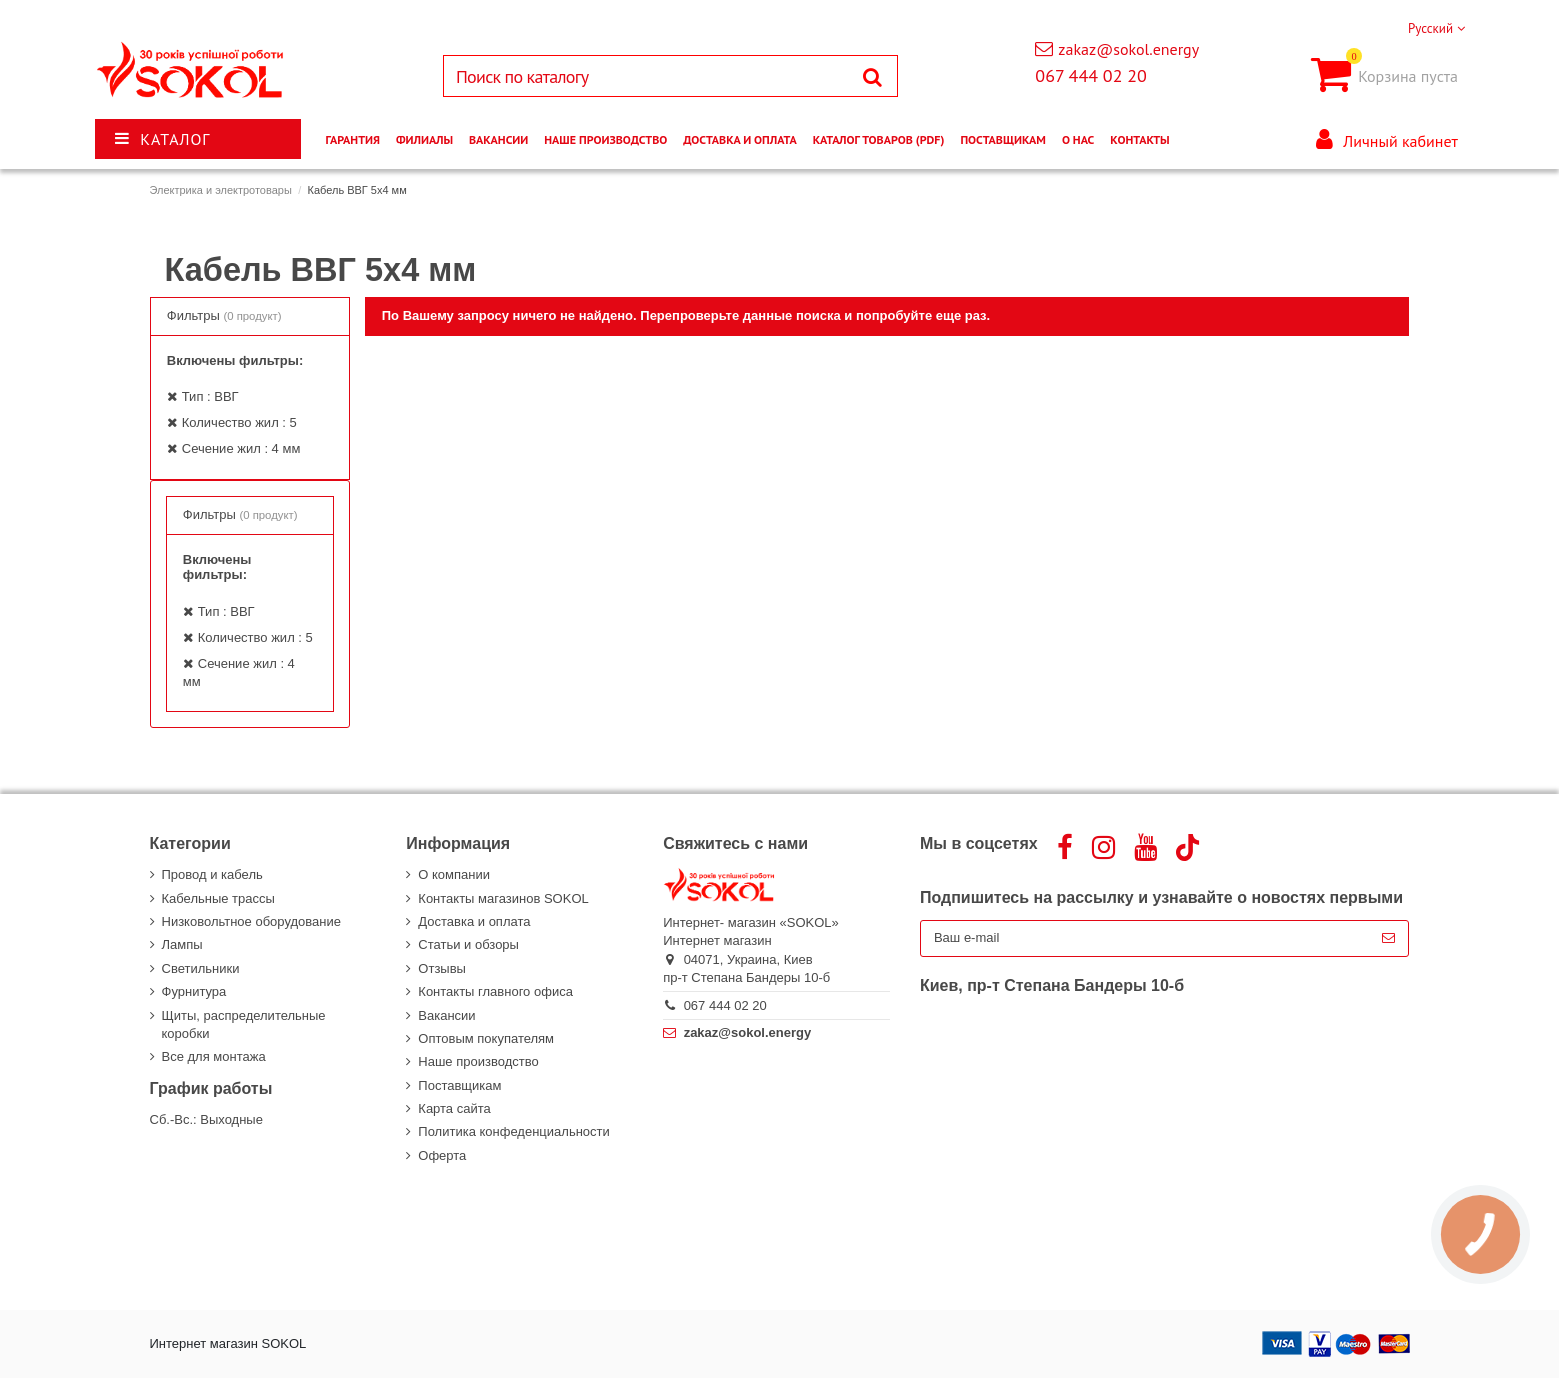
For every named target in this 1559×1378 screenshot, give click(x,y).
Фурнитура (194, 991)
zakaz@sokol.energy (1128, 49)
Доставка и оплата (474, 921)
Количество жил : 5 (239, 422)
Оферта (442, 1155)
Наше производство (478, 1061)
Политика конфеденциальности (513, 1131)
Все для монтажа (214, 1056)
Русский (1436, 28)
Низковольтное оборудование (251, 921)
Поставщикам (459, 1085)
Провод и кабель (212, 874)
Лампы (182, 944)
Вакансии (446, 1015)
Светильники (201, 968)
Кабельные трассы (218, 898)
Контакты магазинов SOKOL (503, 898)
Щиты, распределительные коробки (244, 1024)
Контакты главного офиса (495, 991)
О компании (454, 874)
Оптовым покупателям (486, 1038)
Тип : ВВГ (210, 396)
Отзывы (442, 968)
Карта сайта (454, 1108)
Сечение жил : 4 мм (241, 448)
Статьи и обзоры (468, 944)
